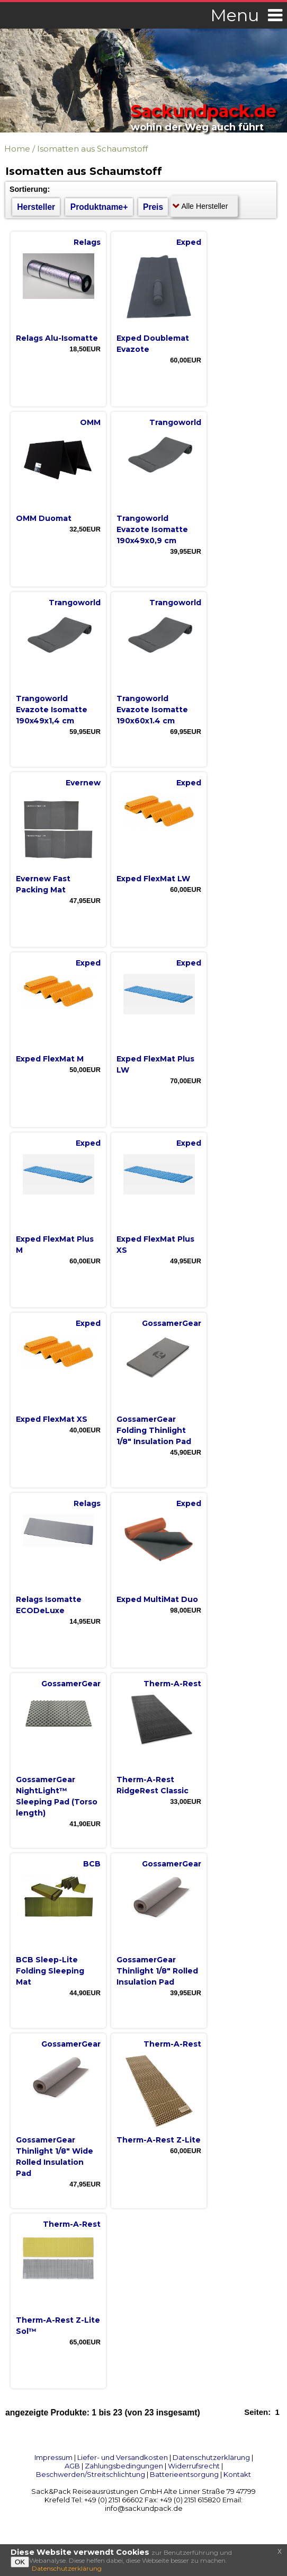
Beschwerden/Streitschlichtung (90, 2474)
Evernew (83, 782)
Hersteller (36, 206)
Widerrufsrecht (194, 2466)
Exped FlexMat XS (51, 1419)
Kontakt (237, 2474)
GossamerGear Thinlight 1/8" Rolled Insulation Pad (157, 1971)
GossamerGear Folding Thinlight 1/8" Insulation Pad (153, 1430)
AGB (72, 2466)
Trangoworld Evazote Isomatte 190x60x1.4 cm (152, 709)
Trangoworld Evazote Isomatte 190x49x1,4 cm (51, 709)
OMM (90, 422)
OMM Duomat (43, 518)
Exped (188, 242)
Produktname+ (99, 206)
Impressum (53, 2457)
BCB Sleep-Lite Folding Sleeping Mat (50, 1971)
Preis (153, 206)
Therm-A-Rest (172, 1683)
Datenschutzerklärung (211, 2457)
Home (17, 149)
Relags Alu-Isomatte (57, 338)
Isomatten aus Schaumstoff (92, 149)
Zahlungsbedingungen (124, 2466)
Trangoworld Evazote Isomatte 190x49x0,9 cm (152, 529)
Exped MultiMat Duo (157, 1599)
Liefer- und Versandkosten (122, 2457)
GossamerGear (171, 1323)
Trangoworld (175, 422)
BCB (92, 1864)
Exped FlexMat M (50, 1059)
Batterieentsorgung (184, 2474)
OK (20, 2562)
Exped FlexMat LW (153, 878)
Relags (87, 242)
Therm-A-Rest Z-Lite (158, 2140)
